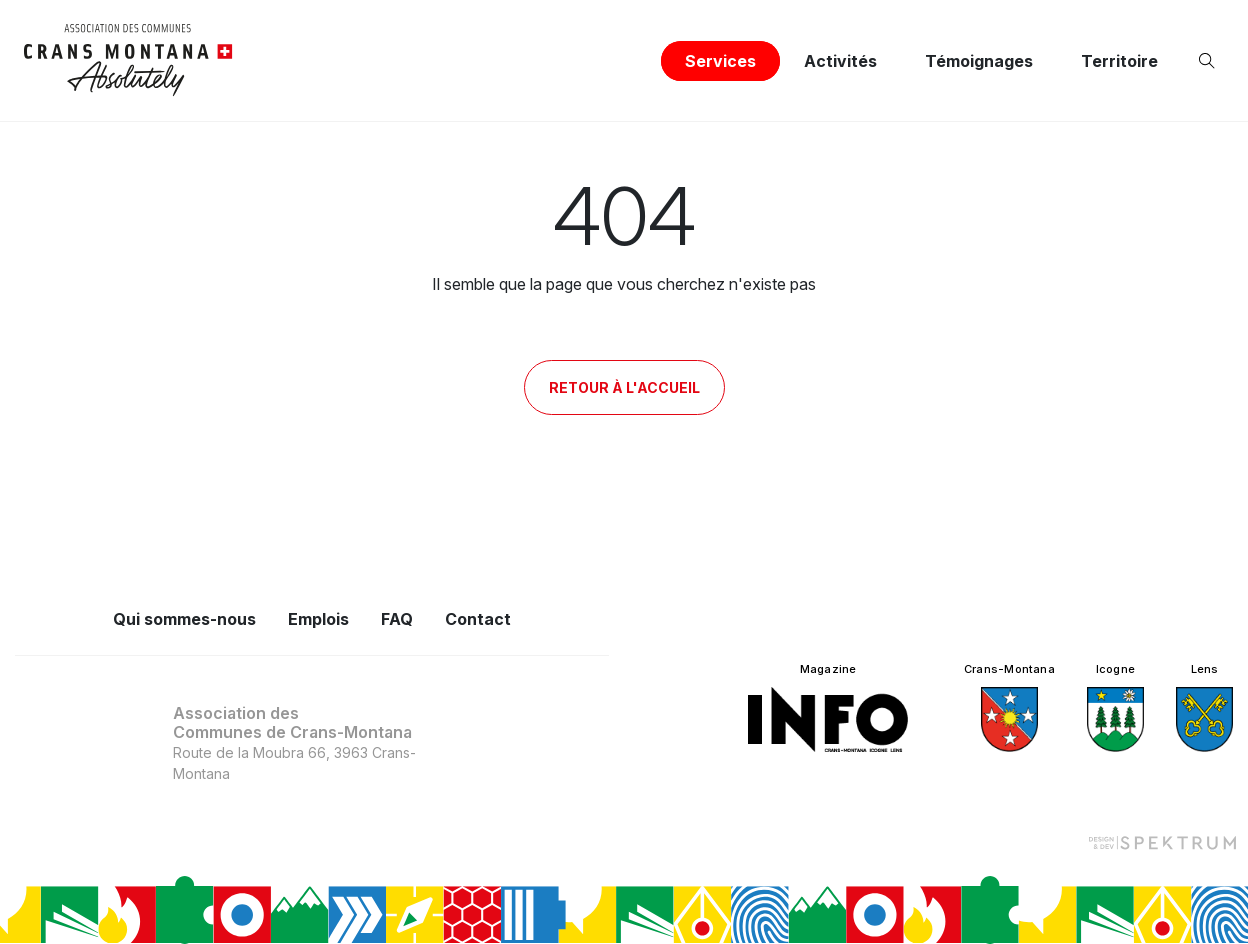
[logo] (128, 60)
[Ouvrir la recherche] (1211, 61)
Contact (478, 619)
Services (720, 61)
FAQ (397, 619)
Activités (840, 61)
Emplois (318, 619)
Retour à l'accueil (624, 387)
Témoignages (979, 61)
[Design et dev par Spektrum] (1162, 841)
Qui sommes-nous (184, 619)
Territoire (1119, 61)
